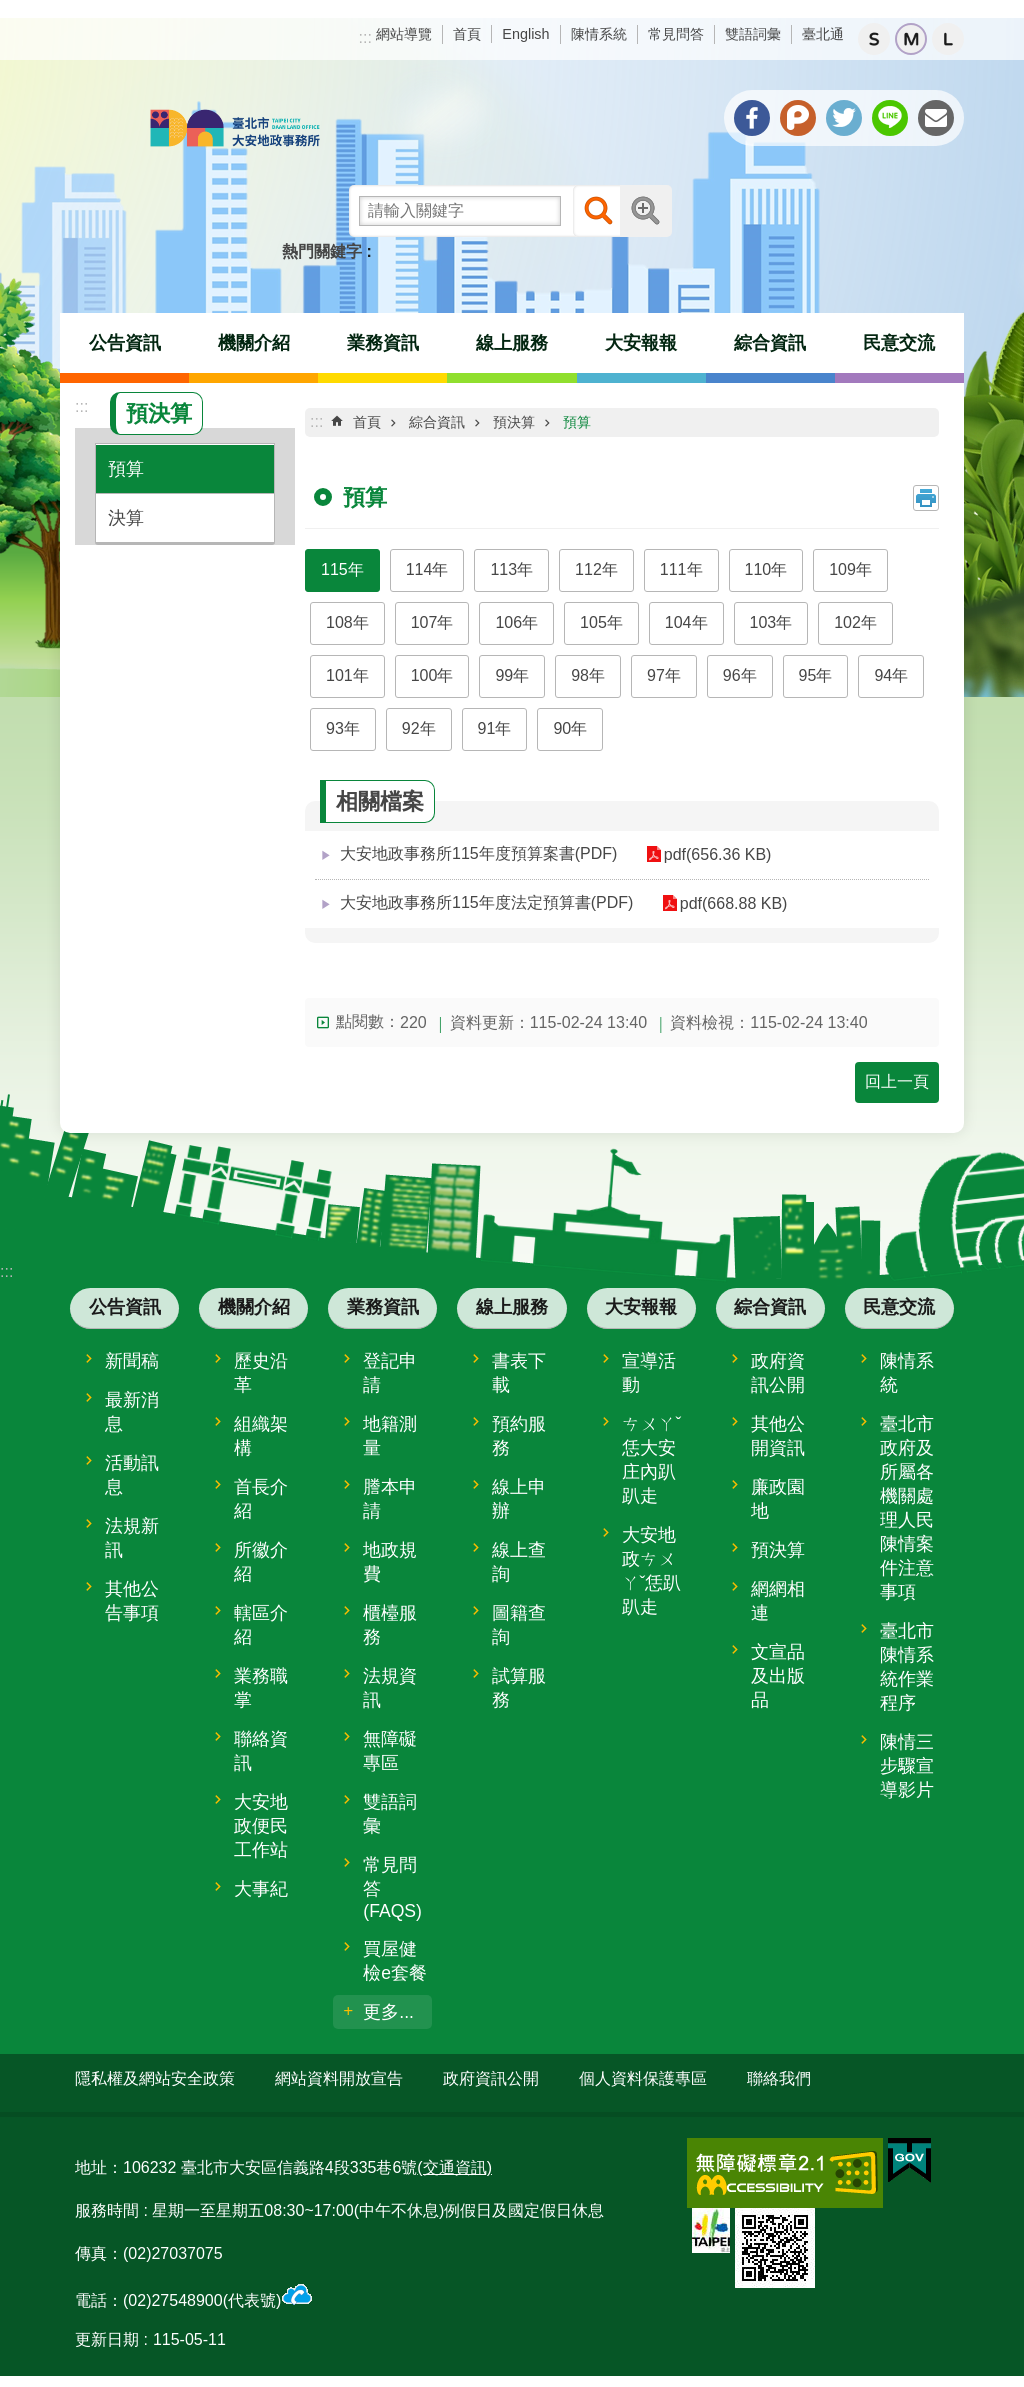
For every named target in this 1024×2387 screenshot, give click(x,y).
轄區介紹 (261, 1625)
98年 (588, 675)
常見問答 (676, 34)
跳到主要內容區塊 (10, 10)
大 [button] (948, 39)
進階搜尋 (646, 211)
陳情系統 (599, 34)
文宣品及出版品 (778, 1676)
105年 (601, 622)
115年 (342, 569)
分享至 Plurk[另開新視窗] (798, 118)
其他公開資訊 (778, 1436)
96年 (740, 675)
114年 (427, 569)
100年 (432, 675)
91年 (495, 728)
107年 (432, 622)
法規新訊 (132, 1538)
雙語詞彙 (753, 34)
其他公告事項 (132, 1601)
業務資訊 (383, 343)
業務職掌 (261, 1688)
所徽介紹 (261, 1562)
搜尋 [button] (599, 211)
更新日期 (107, 2332)
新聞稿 (132, 1361)
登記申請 (390, 1373)
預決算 (159, 413)
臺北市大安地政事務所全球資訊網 (235, 130)
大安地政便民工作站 (261, 1826)
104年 (686, 622)
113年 (511, 569)
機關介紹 (254, 343)
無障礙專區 (390, 1751)
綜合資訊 (770, 343)
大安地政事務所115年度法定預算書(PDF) (486, 902)
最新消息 (132, 1412)
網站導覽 (404, 34)
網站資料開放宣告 (339, 2078)
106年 (516, 622)
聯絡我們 (779, 2078)
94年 (891, 675)
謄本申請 (390, 1499)
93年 (343, 728)
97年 (664, 675)
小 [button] (874, 39)
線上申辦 (519, 1499)
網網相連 (778, 1601)
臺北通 (823, 34)
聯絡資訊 (261, 1751)
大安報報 (641, 343)
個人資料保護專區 (643, 2078)
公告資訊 (125, 343)
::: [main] (316, 421)
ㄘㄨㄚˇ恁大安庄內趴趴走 (652, 1460)
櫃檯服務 (390, 1625)
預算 (126, 469)
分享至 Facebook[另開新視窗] (752, 118)
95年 (816, 675)
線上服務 (512, 343)
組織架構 (261, 1436)
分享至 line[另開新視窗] (890, 118)
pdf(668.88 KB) (726, 903)
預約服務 (519, 1436)
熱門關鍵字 (322, 251)
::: (365, 37)
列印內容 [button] (926, 498)
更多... (388, 2012)
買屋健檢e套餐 (395, 1961)
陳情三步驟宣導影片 (907, 1766)
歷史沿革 (261, 1373)
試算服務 (519, 1688)
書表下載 (519, 1373)
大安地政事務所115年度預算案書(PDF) (478, 853)
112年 (596, 569)
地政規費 (390, 1562)
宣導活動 (649, 1373)
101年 (347, 675)
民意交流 (899, 343)
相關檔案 (380, 801)
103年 (771, 622)
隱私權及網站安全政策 (155, 2078)
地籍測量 (390, 1436)
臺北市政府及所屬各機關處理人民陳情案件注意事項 (907, 1508)
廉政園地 (778, 1499)
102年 (855, 622)
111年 (681, 569)
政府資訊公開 (778, 1373)
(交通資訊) (454, 2159)
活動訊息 (132, 1475)
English (525, 34)
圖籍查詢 (519, 1625)
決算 (126, 518)
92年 (419, 728)
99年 (512, 675)
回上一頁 (897, 1081)
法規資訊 (390, 1688)
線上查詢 (519, 1562)
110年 (766, 569)
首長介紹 (261, 1499)
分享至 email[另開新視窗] (936, 118)
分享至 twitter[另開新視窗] (844, 118)
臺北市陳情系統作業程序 (907, 1667)
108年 (347, 622)
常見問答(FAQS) (392, 1888)
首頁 (467, 34)
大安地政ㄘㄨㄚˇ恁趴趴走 (652, 1571)
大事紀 (261, 1889)
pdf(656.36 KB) (710, 854)
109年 (850, 569)
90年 (570, 728)
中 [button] (911, 39)
